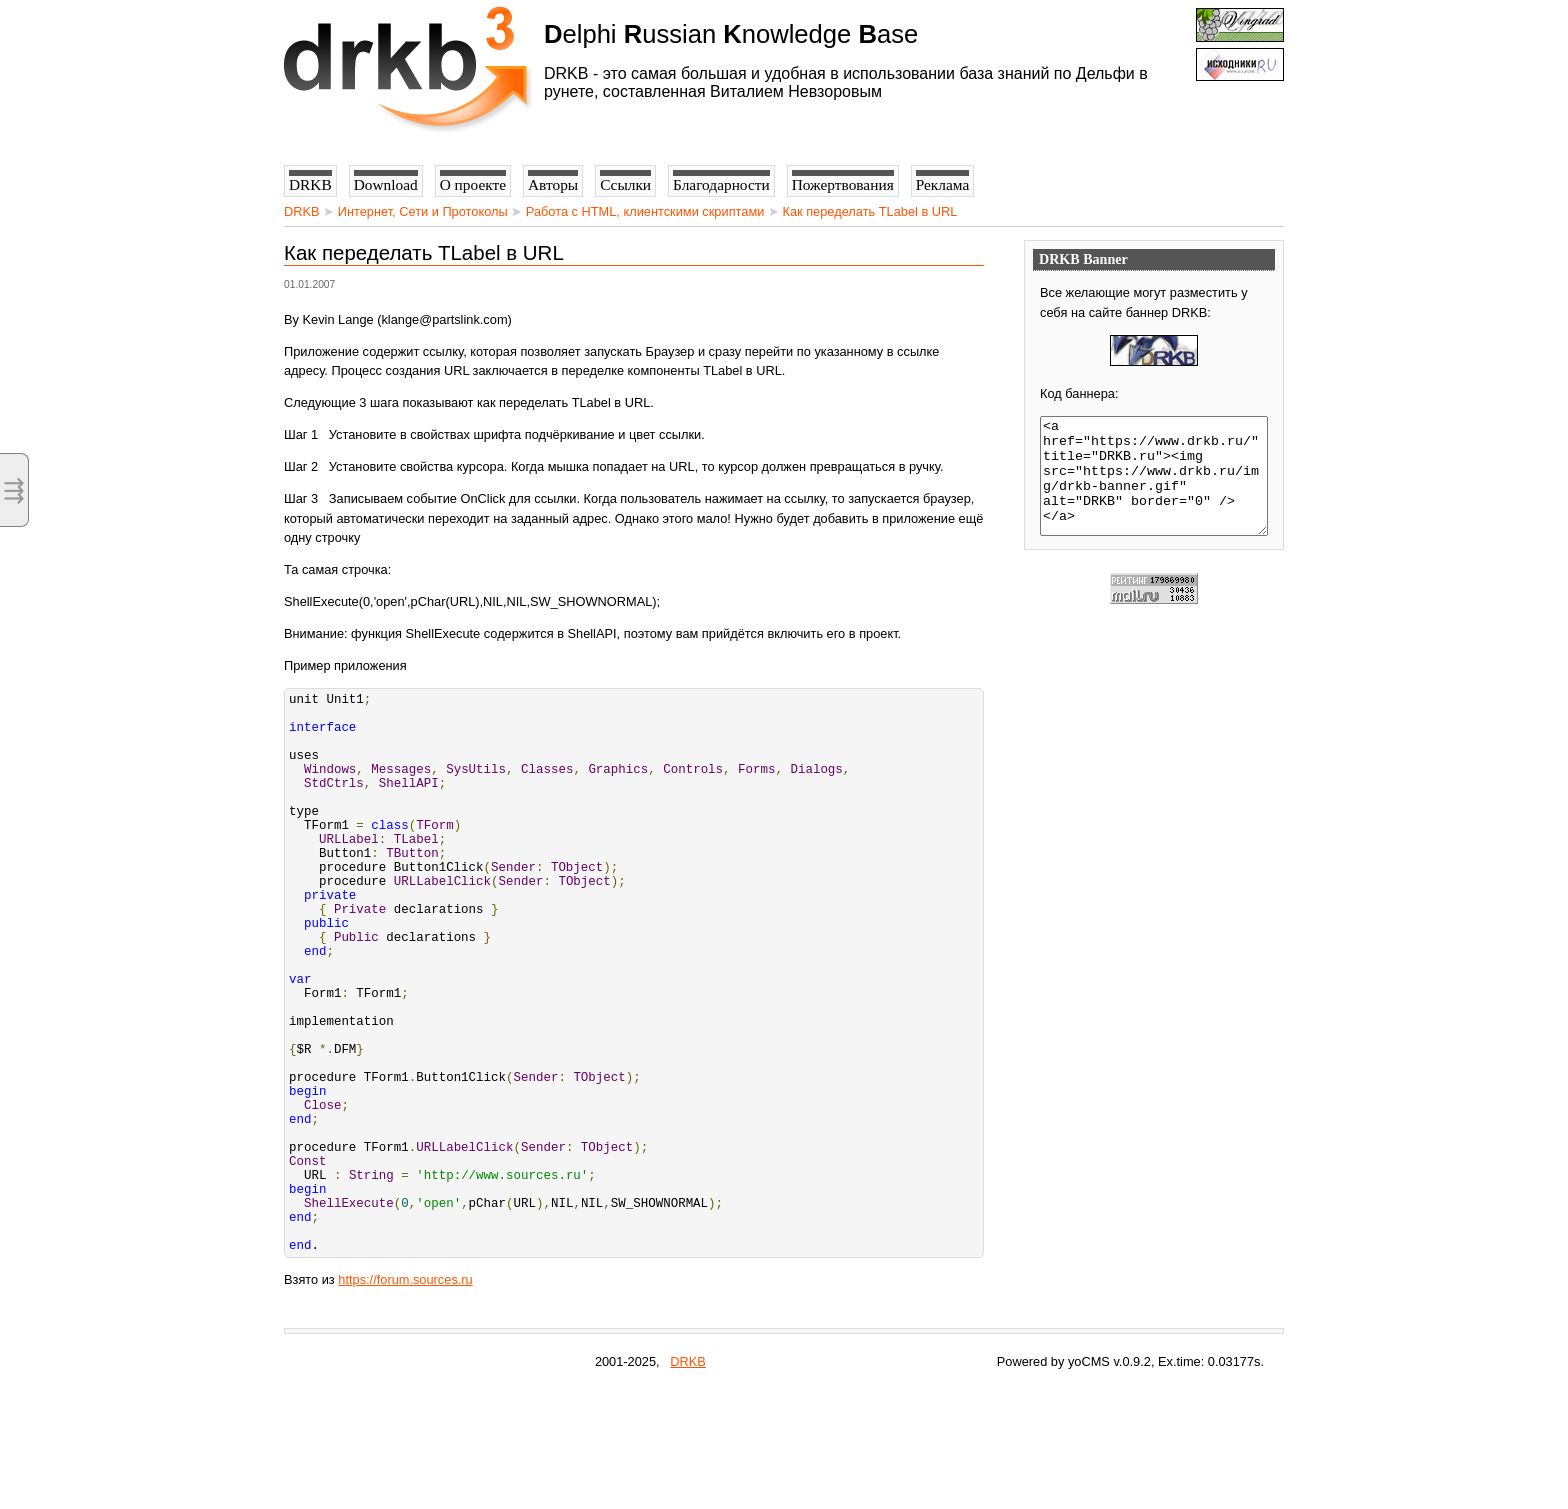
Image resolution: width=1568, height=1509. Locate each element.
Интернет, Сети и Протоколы (423, 211)
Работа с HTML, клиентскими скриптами (645, 211)
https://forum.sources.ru (405, 1399)
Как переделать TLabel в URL (869, 211)
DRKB (302, 211)
